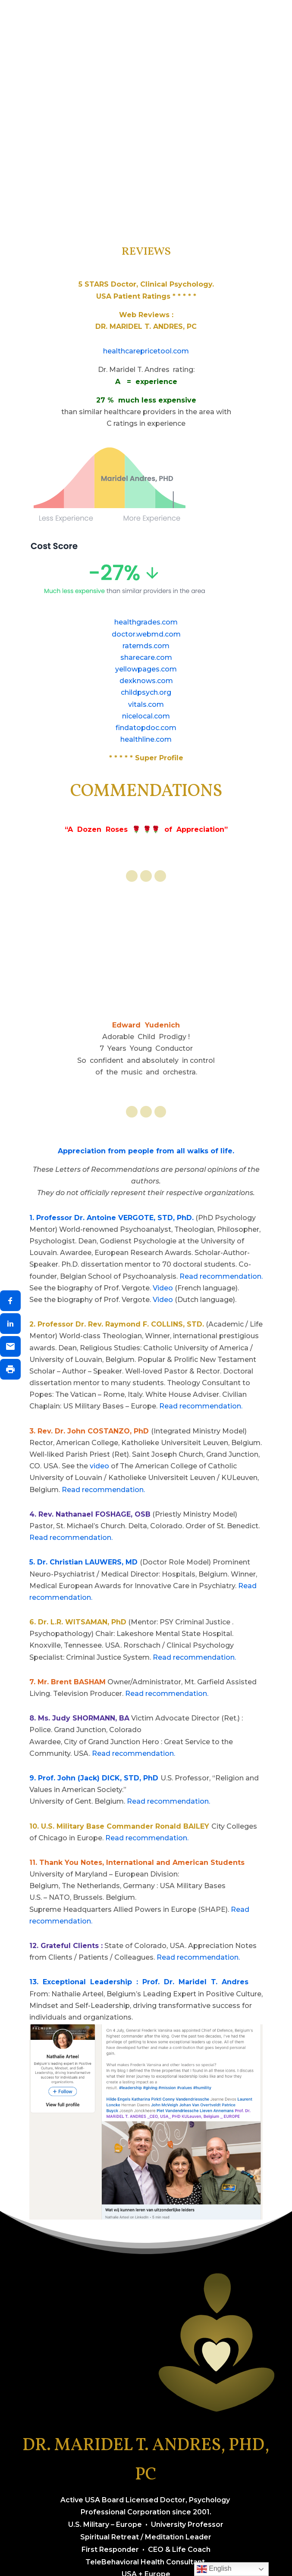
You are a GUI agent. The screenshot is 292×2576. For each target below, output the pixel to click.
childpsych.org (146, 692)
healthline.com (146, 739)
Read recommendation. (221, 1276)
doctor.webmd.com (146, 634)
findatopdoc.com (146, 728)
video (99, 1466)
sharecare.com (146, 657)
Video (163, 1288)
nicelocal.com (146, 716)
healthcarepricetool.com (146, 351)
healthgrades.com (146, 622)
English (214, 2569)
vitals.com (146, 704)
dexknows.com (146, 681)
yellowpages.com (146, 669)
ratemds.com (146, 646)
